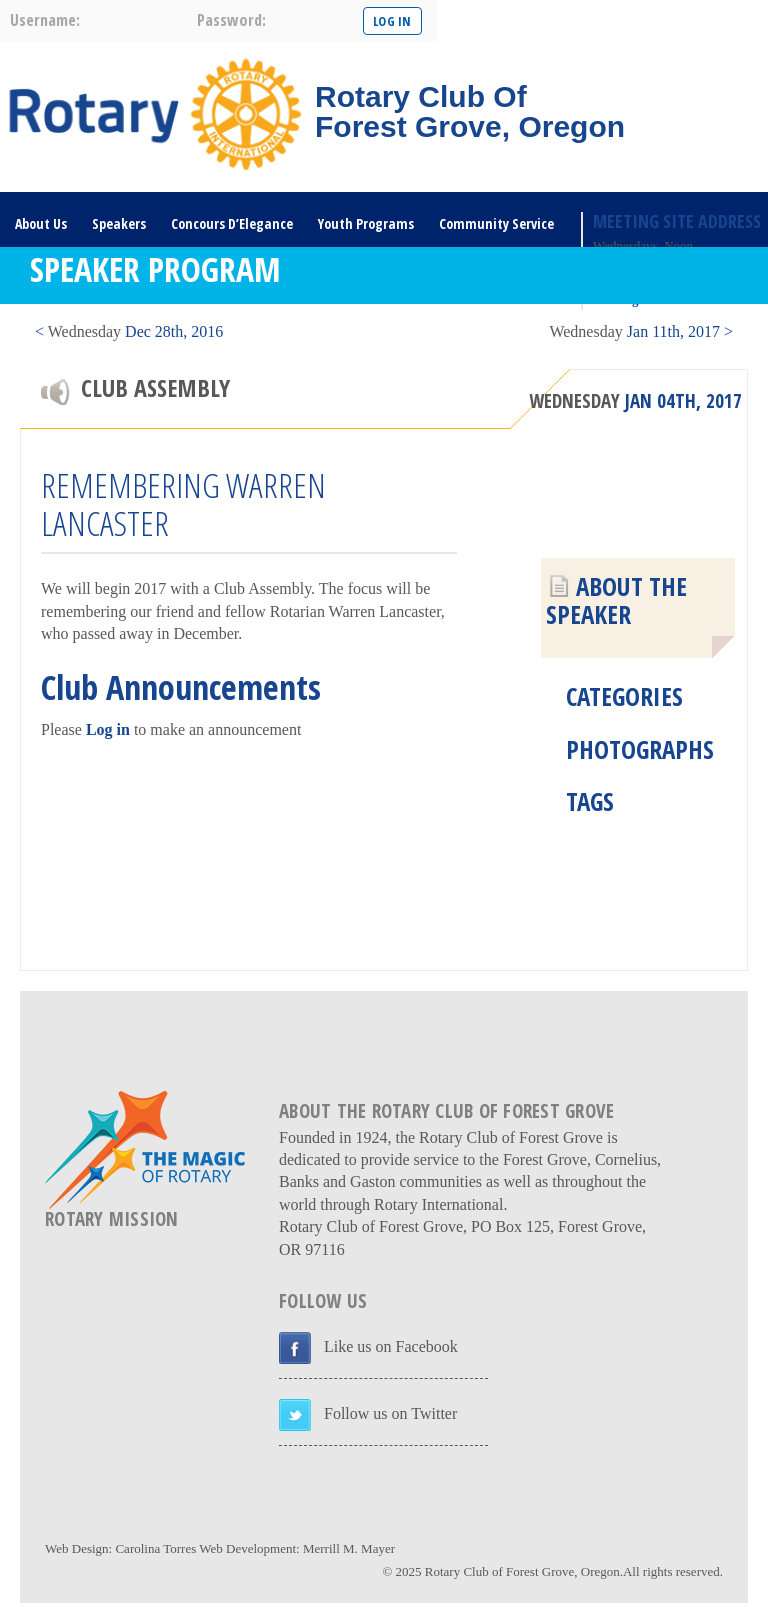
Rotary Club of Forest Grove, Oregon (522, 1571)
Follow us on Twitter (390, 1413)
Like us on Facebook (391, 1346)
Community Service (496, 223)
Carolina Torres (155, 1548)
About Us (41, 223)
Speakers (119, 223)
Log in (108, 729)
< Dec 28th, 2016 (129, 331)
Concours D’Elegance (232, 223)
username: (45, 20)
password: (231, 20)
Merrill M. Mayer (349, 1548)
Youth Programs (366, 223)
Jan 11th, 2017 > (641, 331)
